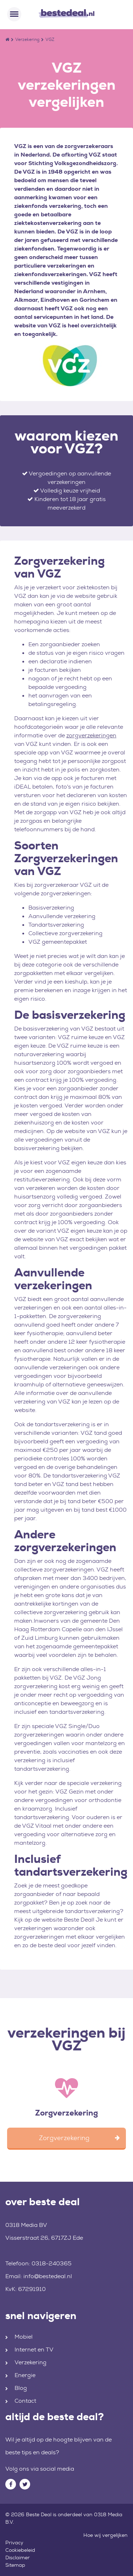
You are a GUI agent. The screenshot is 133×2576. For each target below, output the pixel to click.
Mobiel (24, 2336)
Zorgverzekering (66, 2113)
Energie (25, 2375)
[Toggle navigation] (14, 14)
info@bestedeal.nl (47, 2276)
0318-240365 (52, 2263)
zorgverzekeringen (91, 735)
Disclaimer (17, 2557)
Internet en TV (34, 2349)
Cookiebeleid (20, 2550)
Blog (21, 2388)
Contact (25, 2400)
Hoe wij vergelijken (105, 2535)
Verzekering (27, 39)
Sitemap (15, 2565)
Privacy (14, 2542)
